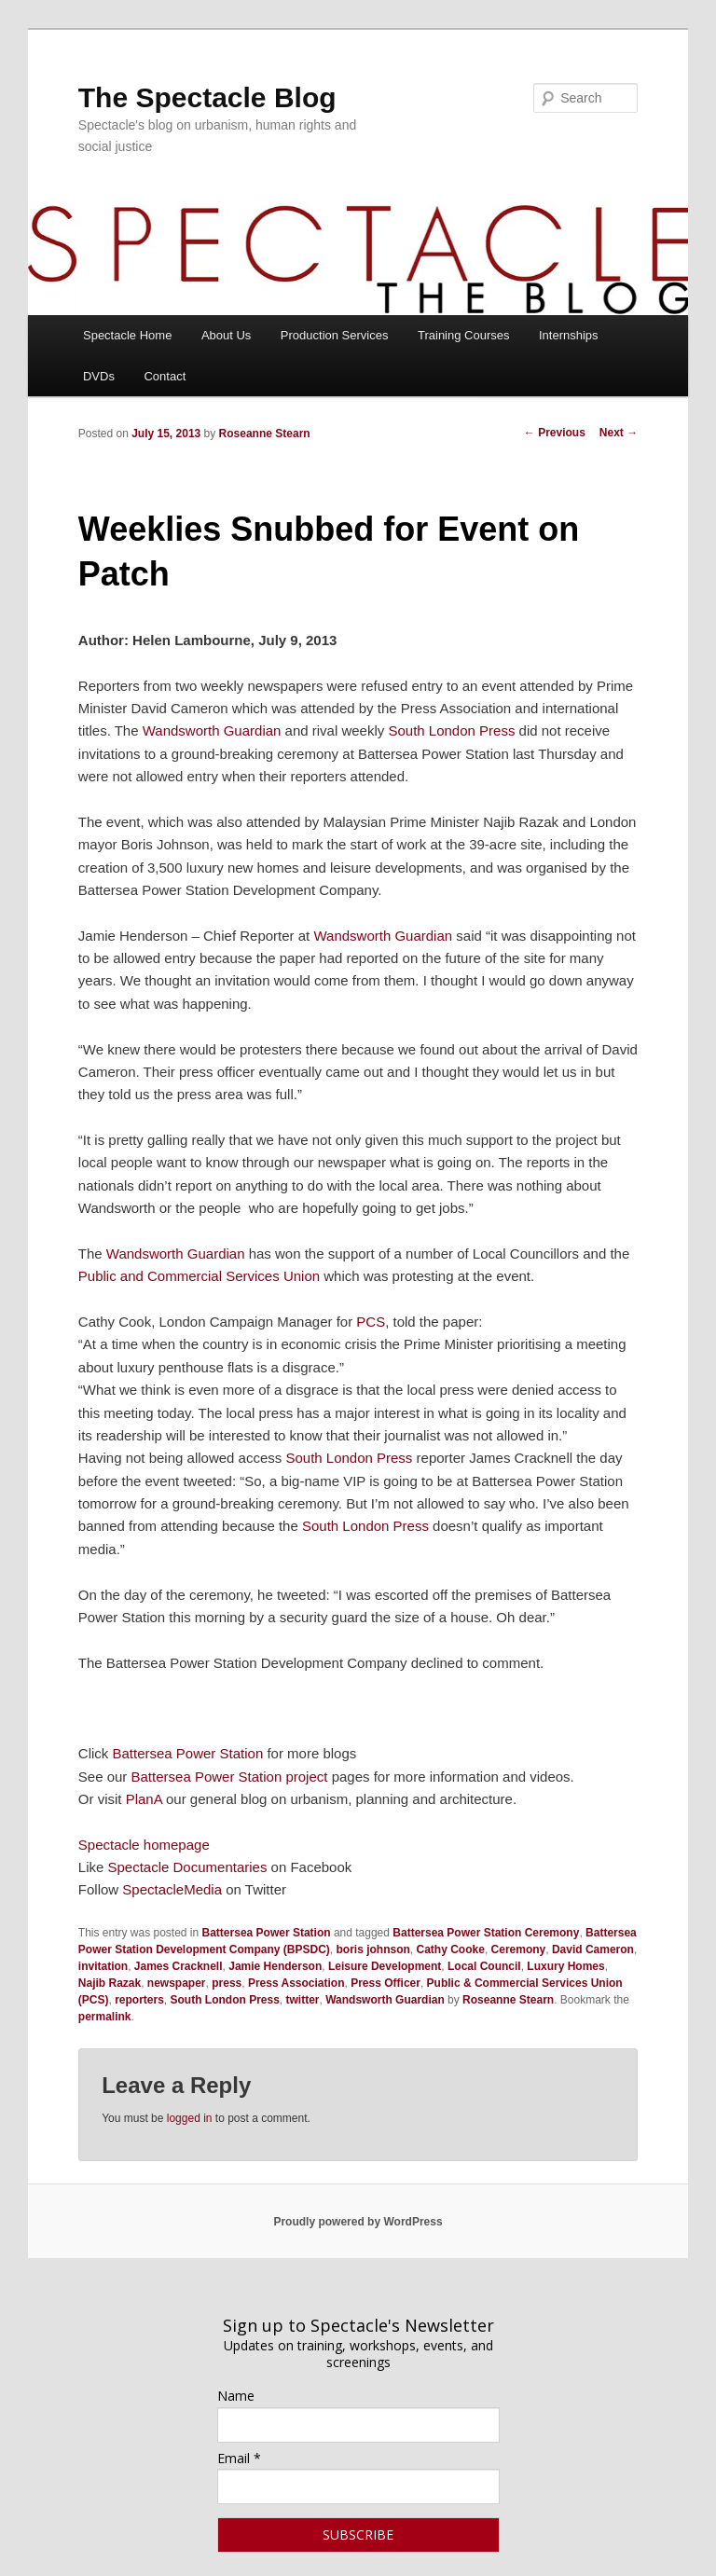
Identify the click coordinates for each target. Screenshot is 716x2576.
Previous (554, 432)
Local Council (484, 1966)
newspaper (176, 1983)
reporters (139, 1999)
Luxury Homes (565, 1966)
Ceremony (518, 1949)
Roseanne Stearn (264, 433)
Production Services (335, 335)
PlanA (144, 1799)
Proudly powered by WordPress (357, 2221)
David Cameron (593, 1949)
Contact (165, 376)
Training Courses (464, 335)
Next (618, 432)
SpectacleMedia (172, 1889)
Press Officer (385, 1983)
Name (236, 2395)
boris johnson (373, 1949)
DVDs (99, 376)
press (226, 1983)
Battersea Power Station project (229, 1776)
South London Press (451, 730)
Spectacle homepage (144, 1845)
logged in (190, 2118)
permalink (104, 2016)
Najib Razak (109, 1983)
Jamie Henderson (275, 1966)
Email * (239, 2458)
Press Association (296, 1983)
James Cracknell (178, 1966)
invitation (103, 1966)
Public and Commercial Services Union (201, 1276)
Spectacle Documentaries (188, 1867)
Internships (569, 335)
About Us (226, 335)
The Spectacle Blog (207, 97)
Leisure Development (384, 1966)
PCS (370, 1321)
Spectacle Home (127, 335)
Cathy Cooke (451, 1949)
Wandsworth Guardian (212, 730)
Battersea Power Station (187, 1753)
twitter (303, 1999)
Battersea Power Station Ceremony (485, 1932)
